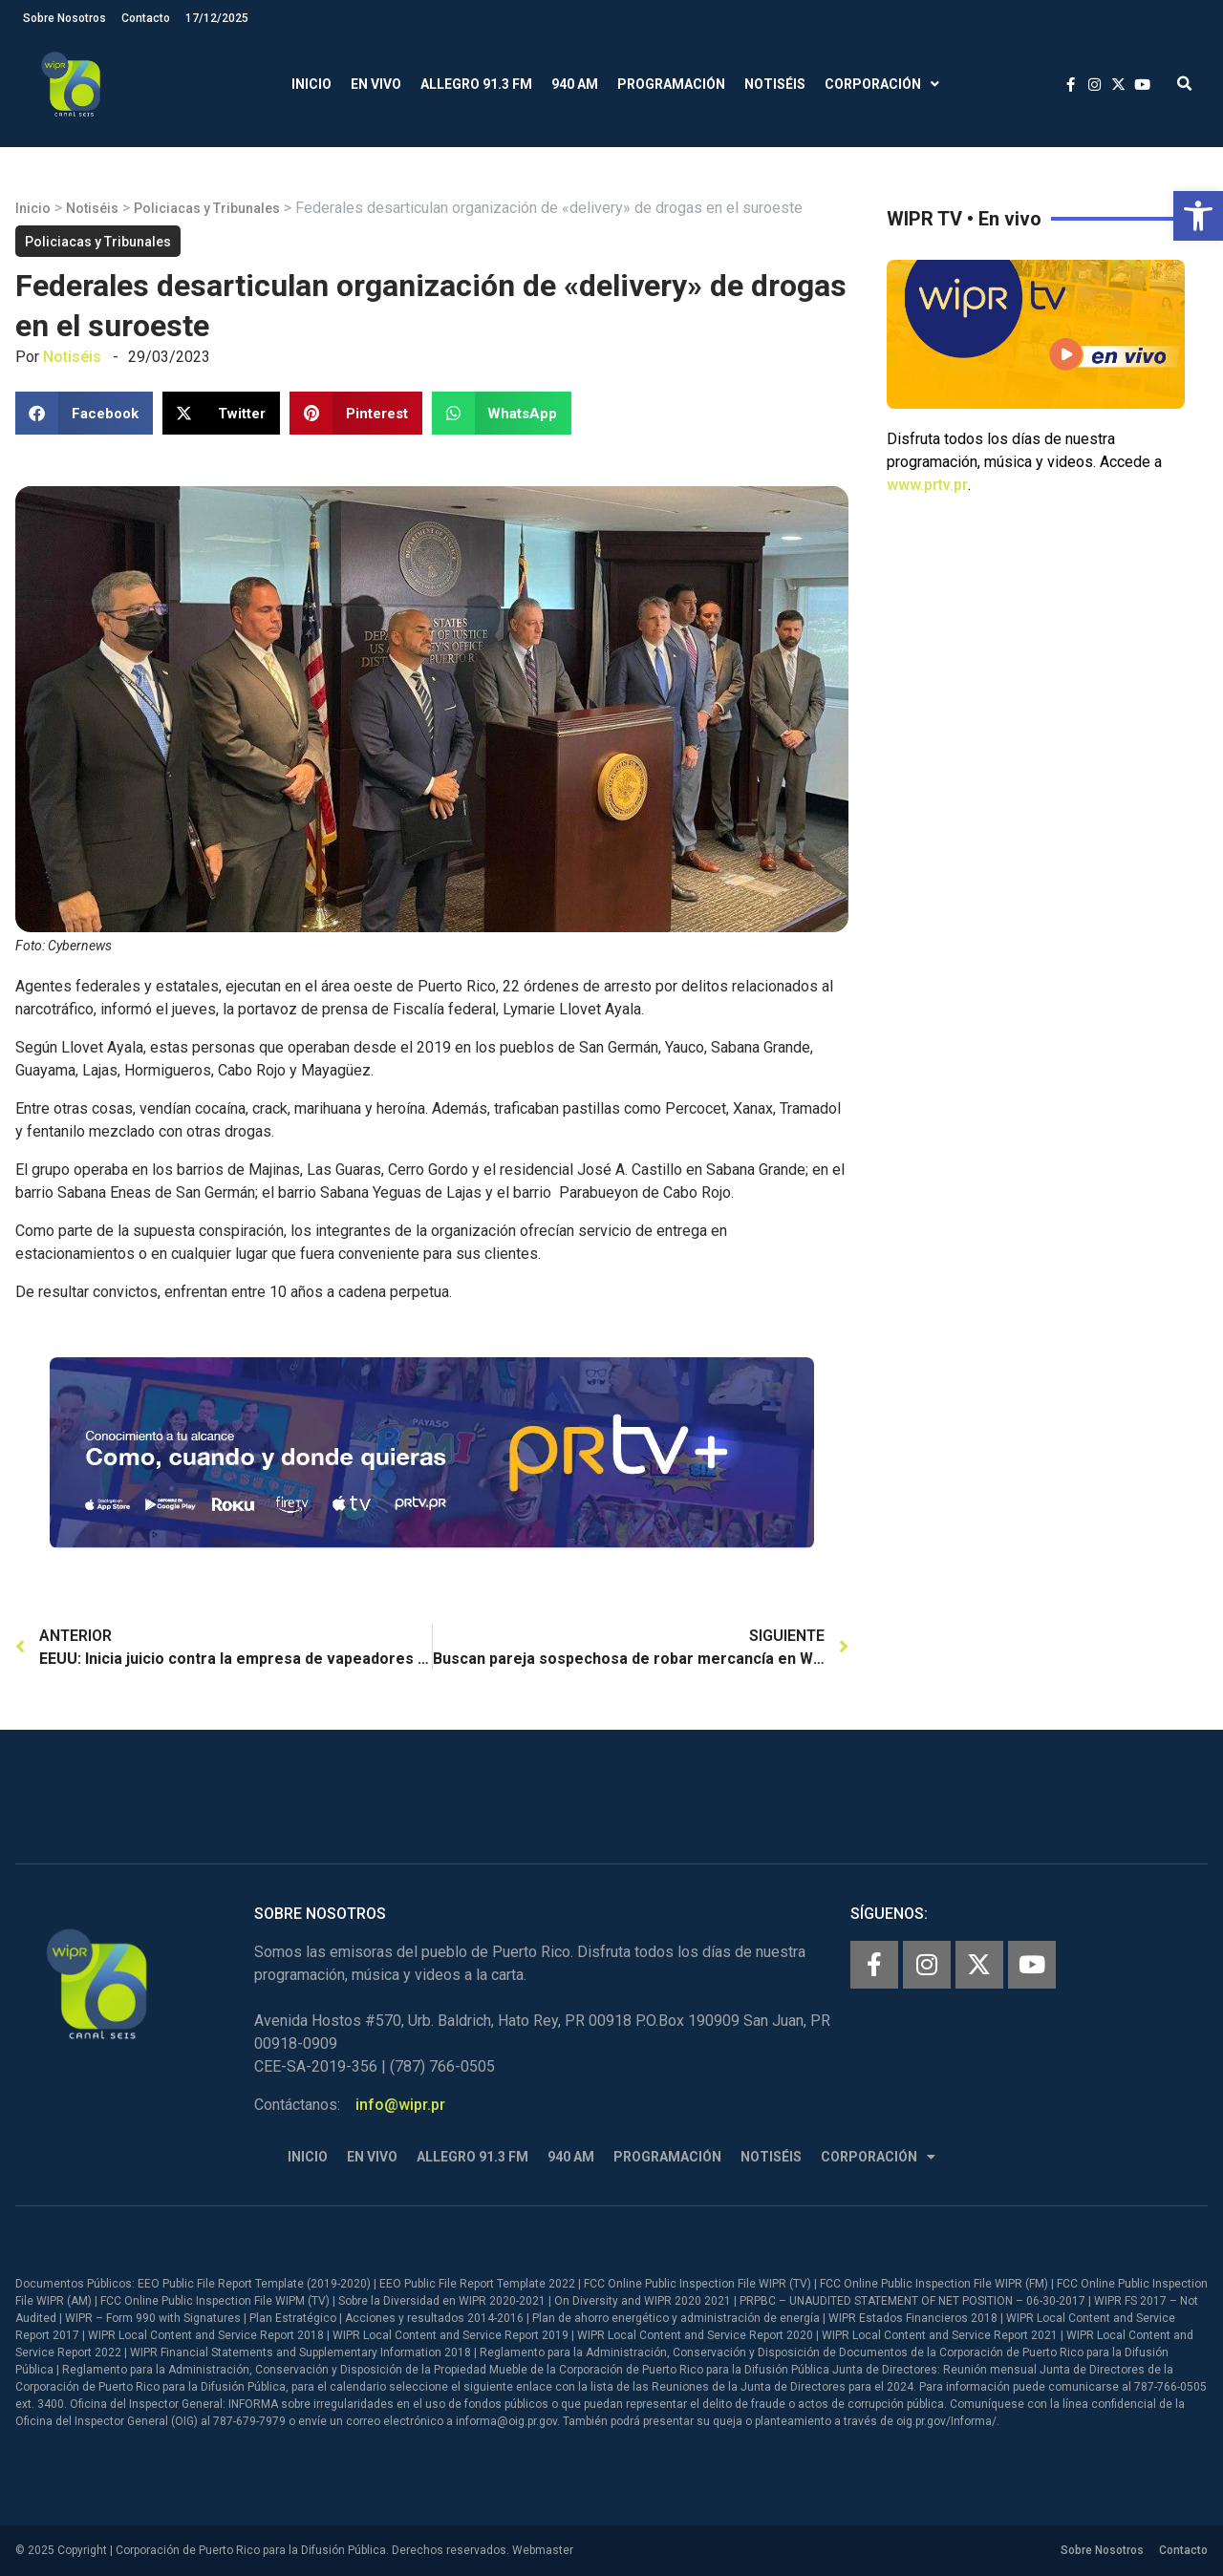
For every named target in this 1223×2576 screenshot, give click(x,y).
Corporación (882, 85)
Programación (671, 84)
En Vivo (376, 84)
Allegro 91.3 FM (476, 84)
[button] (1198, 216)
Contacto (145, 18)
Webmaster (542, 2550)
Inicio (311, 84)
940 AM (574, 84)
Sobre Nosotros (64, 18)
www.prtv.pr (927, 485)
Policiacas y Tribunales (207, 208)
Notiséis (774, 84)
